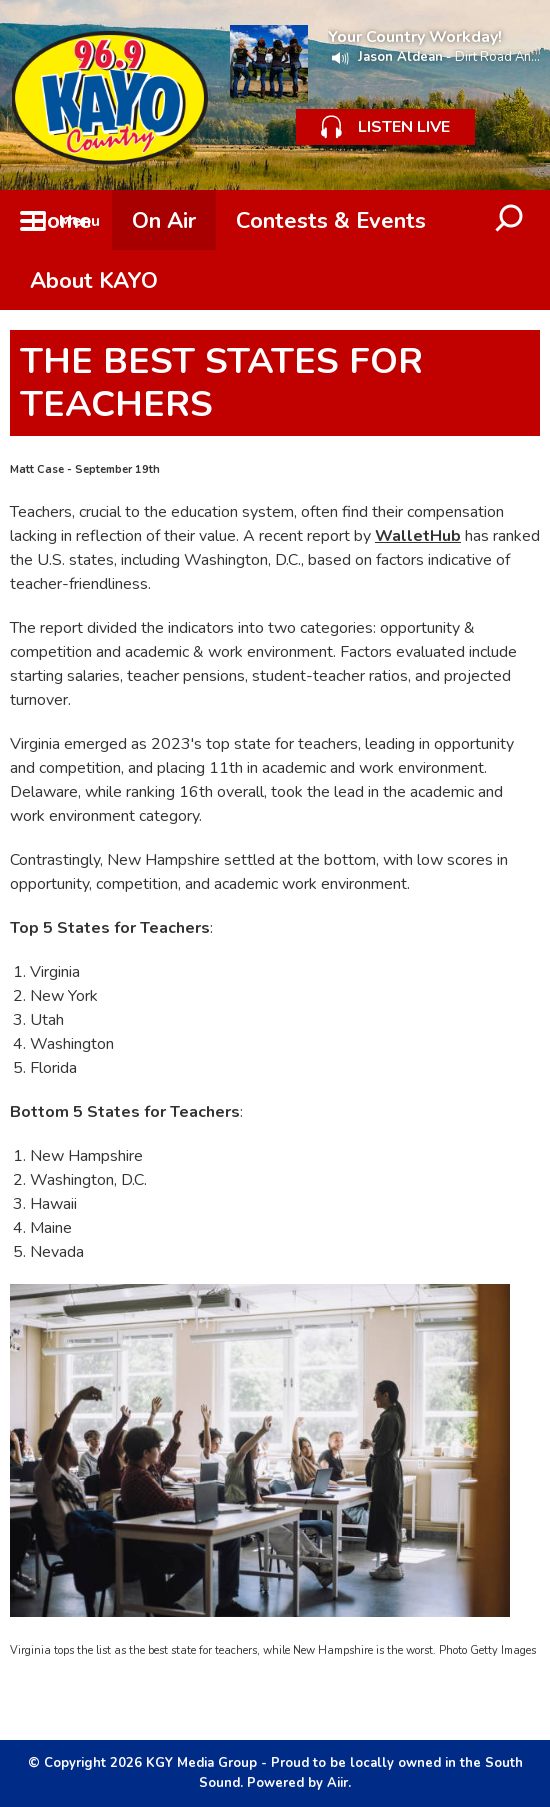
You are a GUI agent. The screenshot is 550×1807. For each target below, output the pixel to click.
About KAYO (94, 281)
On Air (164, 221)
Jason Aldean (400, 57)
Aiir (337, 1783)
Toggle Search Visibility (510, 220)
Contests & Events (331, 221)
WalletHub (418, 536)
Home (61, 221)
